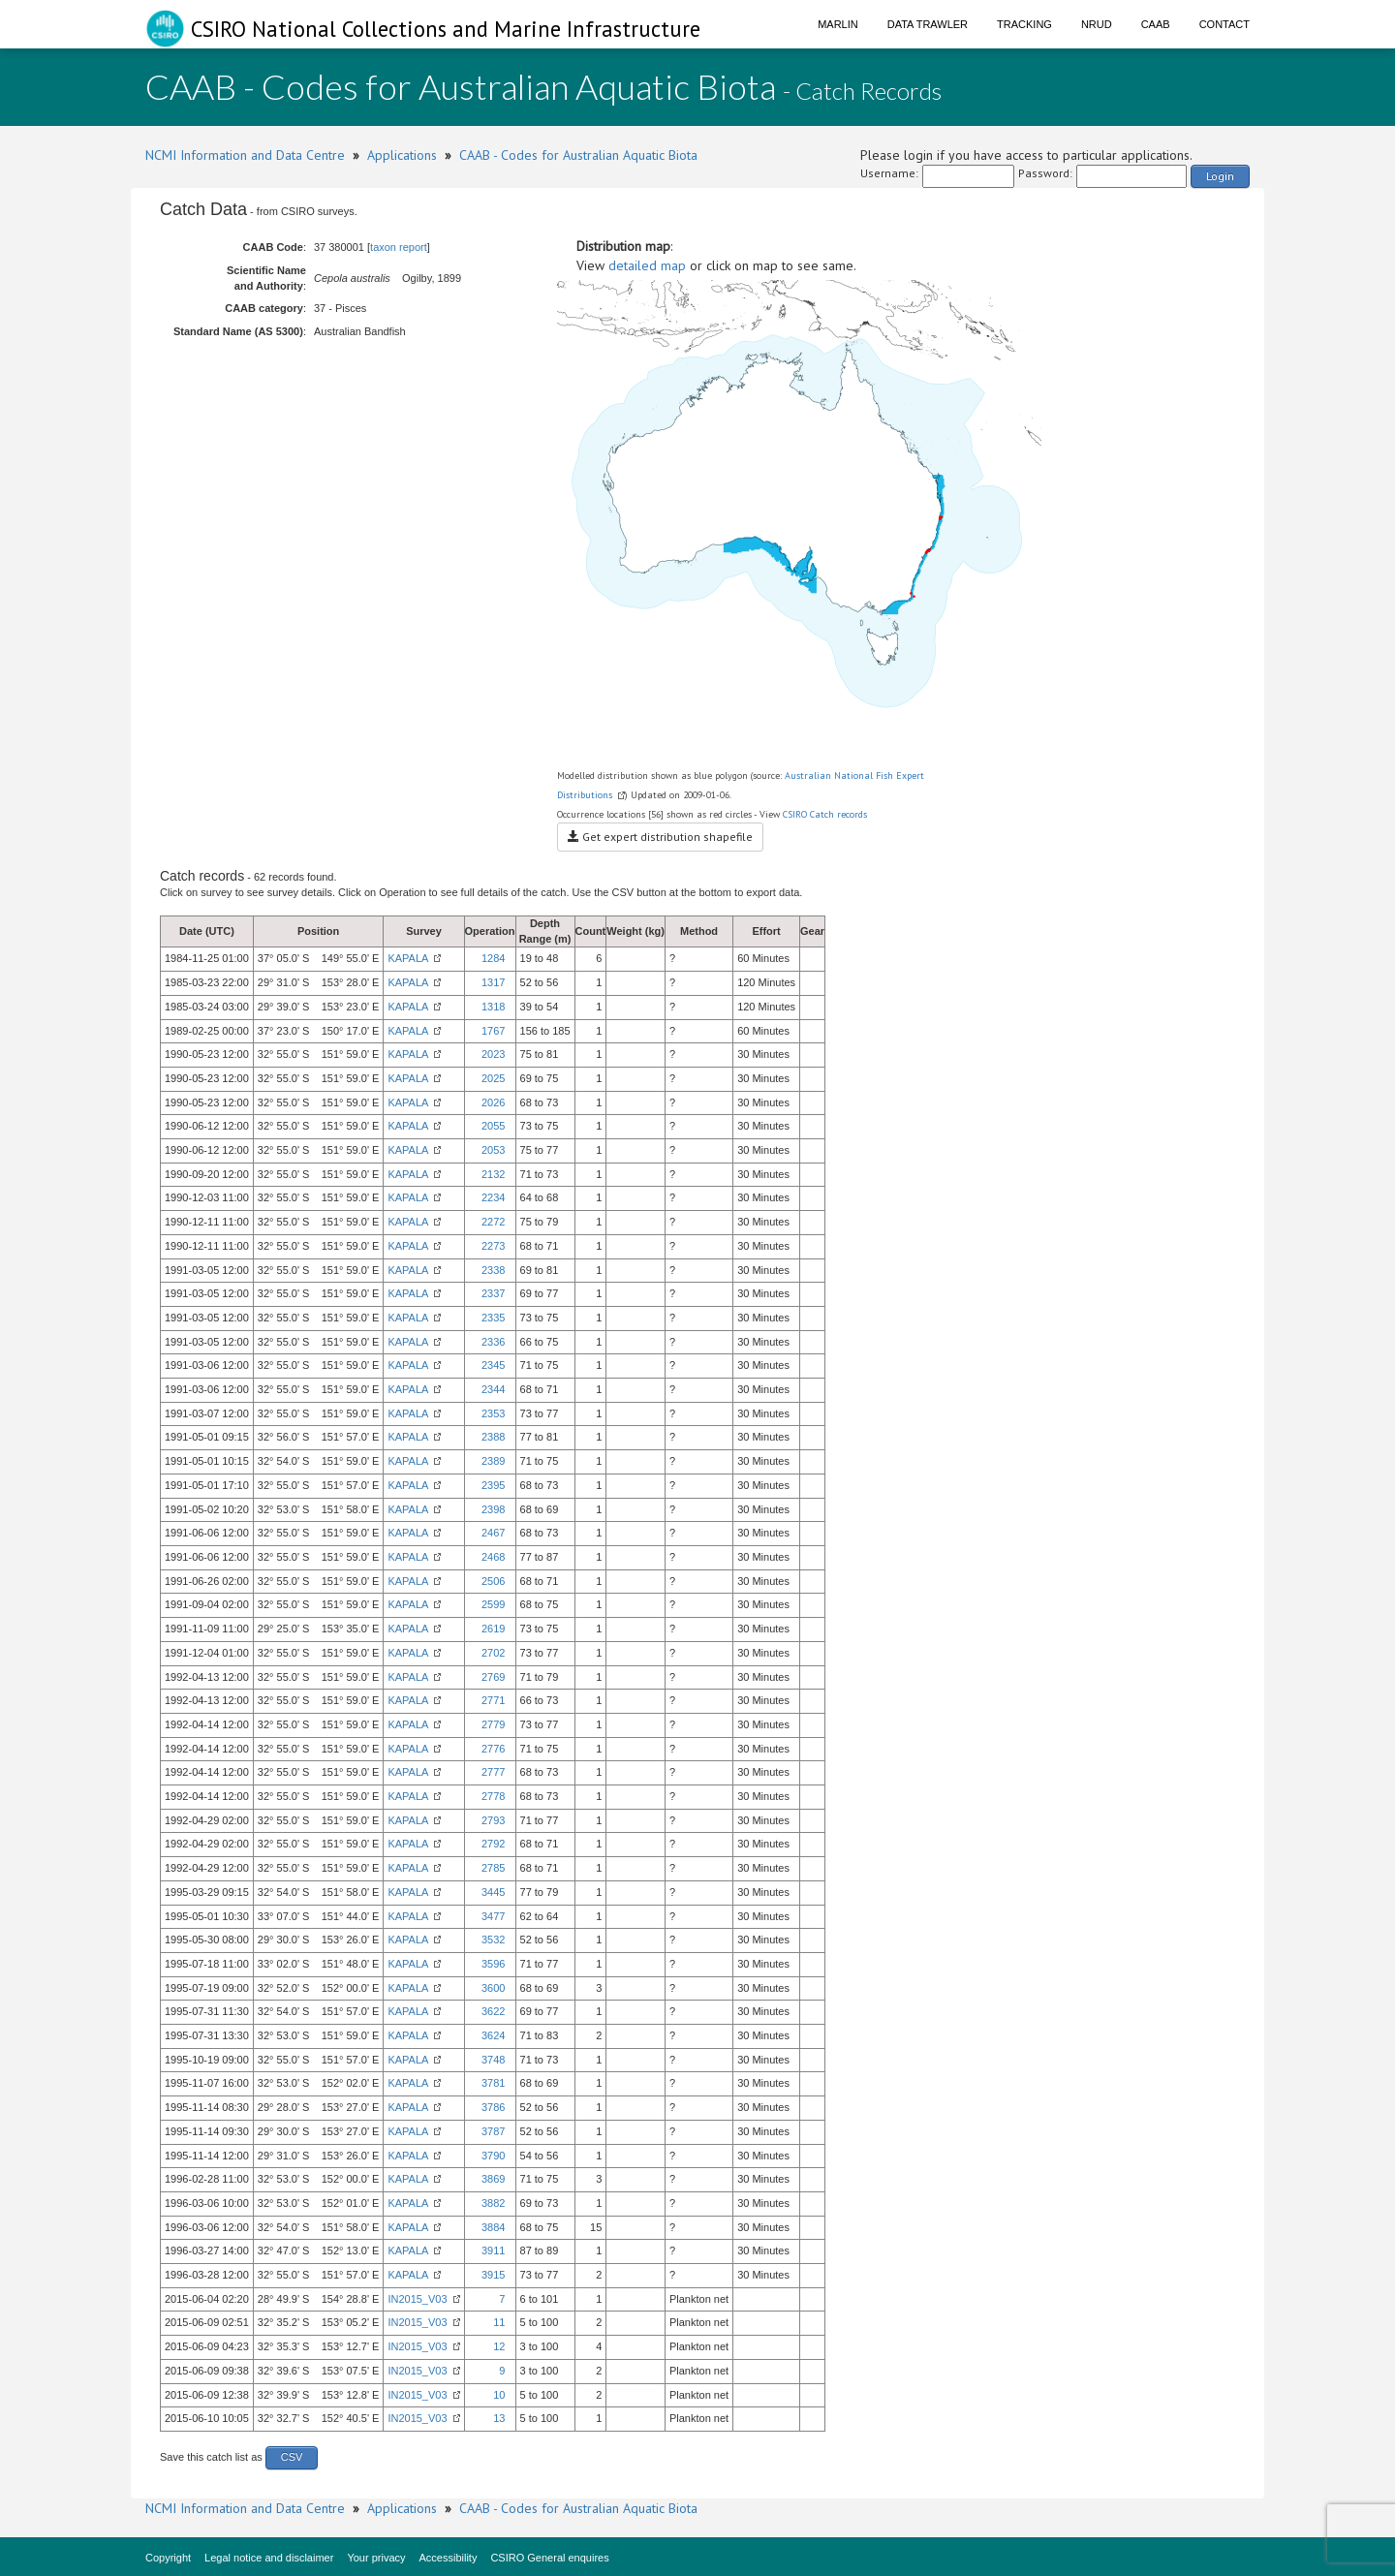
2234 (493, 1197)
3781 (493, 2083)
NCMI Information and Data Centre (245, 155)
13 (499, 2418)
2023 (493, 1054)
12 (499, 2346)
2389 (493, 1461)
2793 (493, 1820)
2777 (493, 1772)
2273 (493, 1246)
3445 (493, 1892)
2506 (493, 1581)
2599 (493, 1604)
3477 (493, 1916)
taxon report (398, 247)
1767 (493, 1031)
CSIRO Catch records (825, 814)
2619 (493, 1628)
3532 (493, 1939)
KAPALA (408, 958)
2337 (493, 1293)
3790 (493, 2155)
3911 (493, 2250)
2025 (493, 1078)
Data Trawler (927, 24)
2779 (493, 1724)
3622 (493, 2011)
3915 (493, 2275)
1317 (493, 982)
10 (499, 2395)
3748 (493, 2059)
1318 (493, 1006)
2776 (493, 1748)
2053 (493, 1150)
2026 (493, 1102)
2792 (493, 1843)
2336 (493, 1342)
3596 (493, 1964)
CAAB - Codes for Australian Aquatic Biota (578, 155)
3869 (493, 2179)
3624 (493, 2035)
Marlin (838, 24)
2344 (493, 1389)
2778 (493, 1796)
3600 (493, 1988)
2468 (493, 1557)
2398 (493, 1509)
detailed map (647, 265)
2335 (493, 1317)
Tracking (1024, 24)
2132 (493, 1174)
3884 (493, 2227)
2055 (493, 1126)
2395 (493, 1485)
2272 (493, 1221)
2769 (493, 1677)
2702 (493, 1653)
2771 (493, 1700)
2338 (493, 1270)
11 (499, 2322)
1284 (493, 958)
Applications (402, 155)
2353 (493, 1413)
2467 (493, 1532)
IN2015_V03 (417, 2299)
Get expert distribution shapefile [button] (660, 836)
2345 (493, 1365)
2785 (493, 1868)
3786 (493, 2107)
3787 (493, 2131)
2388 (493, 1437)
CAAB (1155, 24)
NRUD (1096, 24)
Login (1220, 176)
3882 (493, 2203)
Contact (1224, 24)
